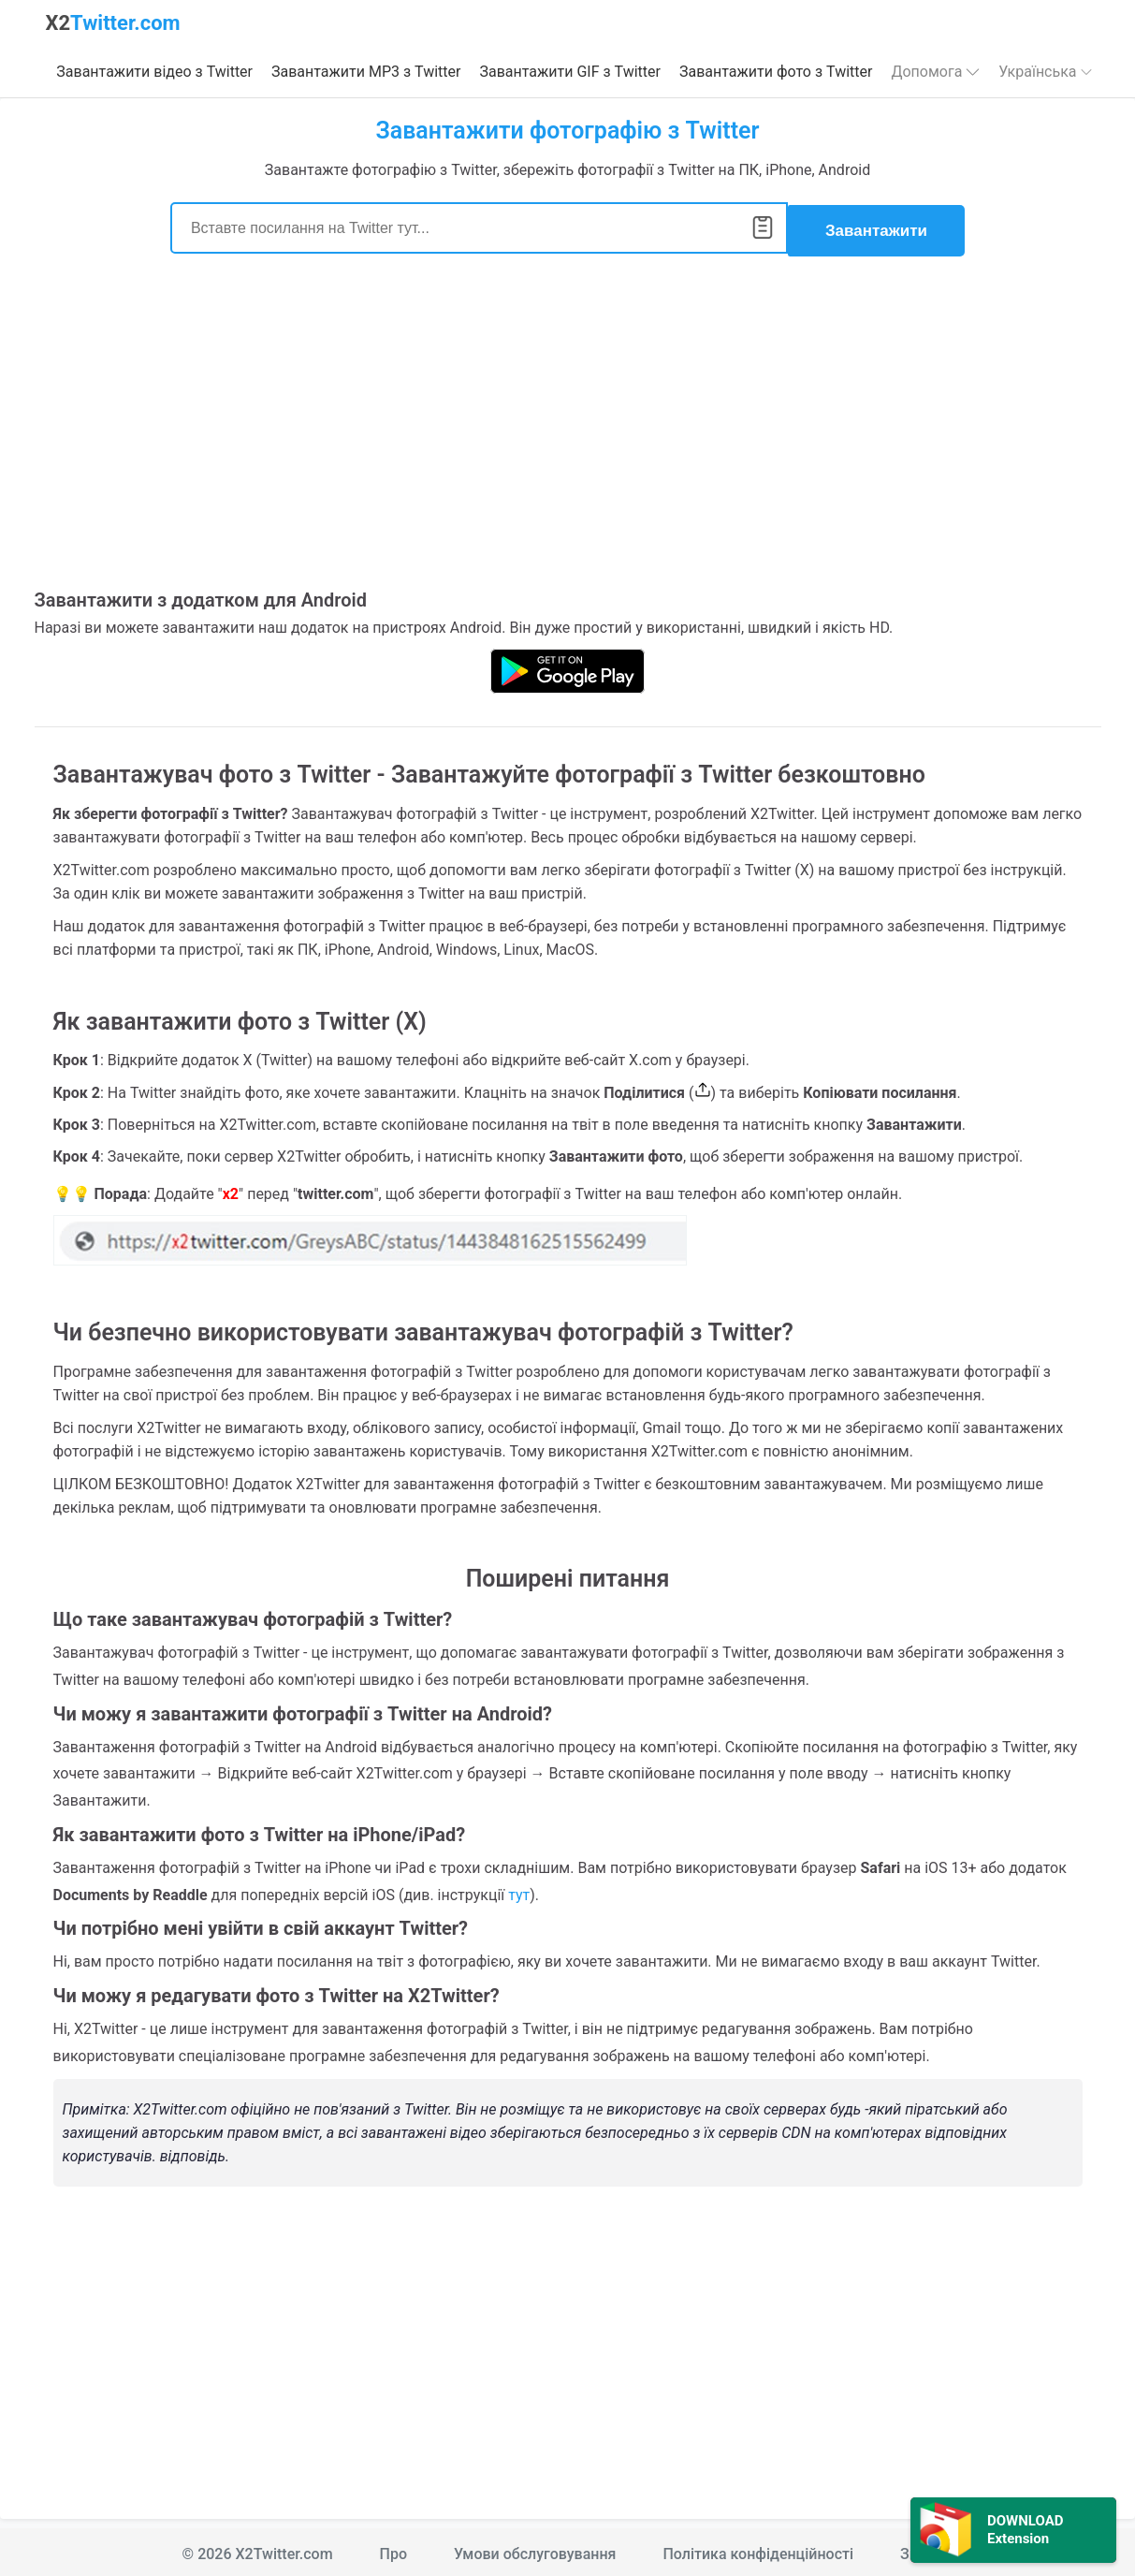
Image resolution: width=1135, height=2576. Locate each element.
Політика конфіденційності (757, 2550)
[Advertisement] (568, 430)
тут (519, 1890)
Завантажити (876, 226)
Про (393, 2550)
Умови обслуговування (535, 2550)
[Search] (479, 226)
